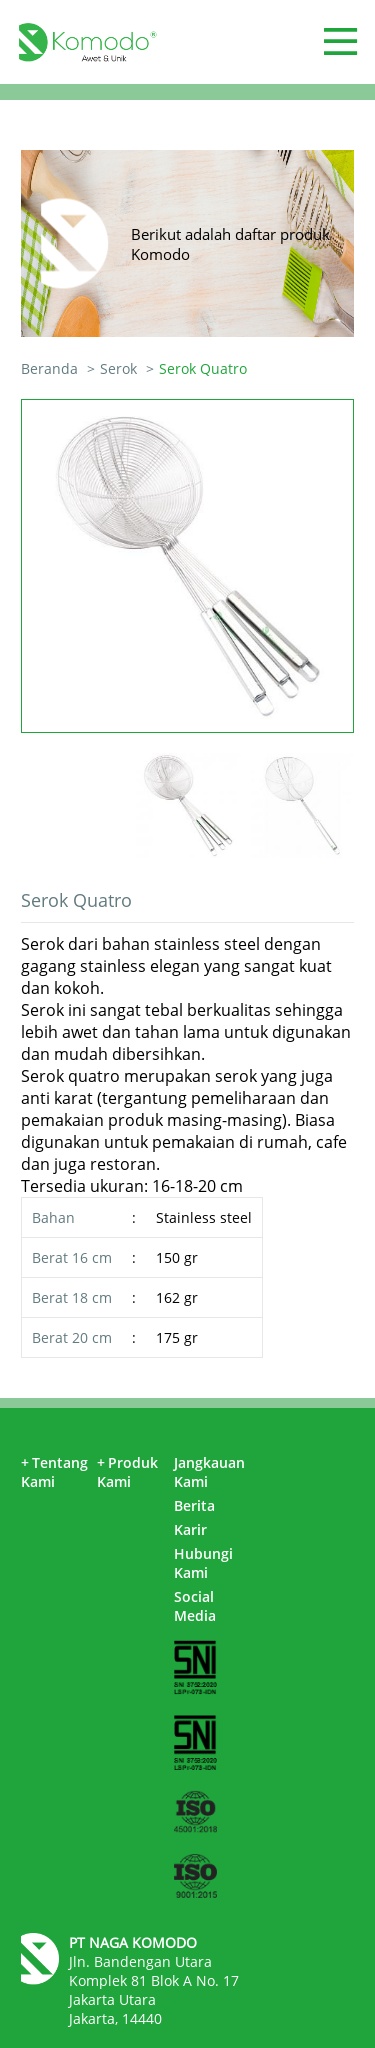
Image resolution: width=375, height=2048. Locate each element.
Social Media (195, 1606)
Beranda (49, 368)
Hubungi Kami (203, 1563)
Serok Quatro (203, 368)
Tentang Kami (54, 1472)
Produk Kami (127, 1472)
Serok (118, 368)
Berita (194, 1505)
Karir (190, 1529)
